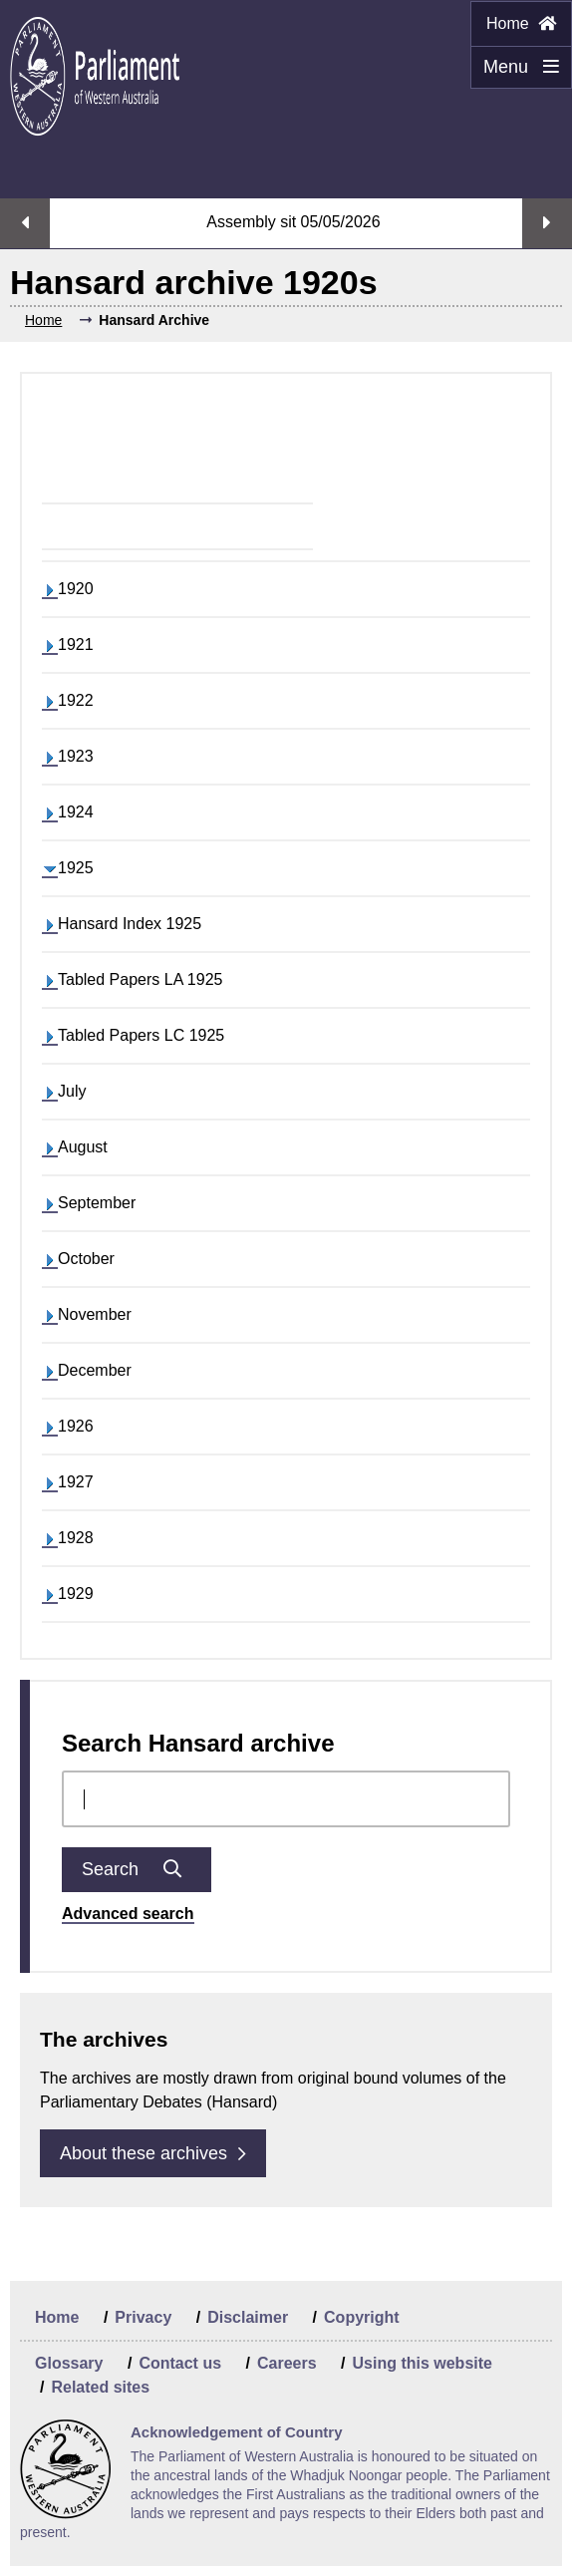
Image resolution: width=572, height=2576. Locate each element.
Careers (287, 2363)
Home (521, 23)
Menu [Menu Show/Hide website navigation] (514, 73)
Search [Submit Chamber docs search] (136, 1869)
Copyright (362, 2317)
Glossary (69, 2363)
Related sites (100, 2387)
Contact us (180, 2363)
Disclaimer (247, 2317)
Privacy (143, 2317)
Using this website (421, 2363)
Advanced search (128, 1913)
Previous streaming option (25, 223)
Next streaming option (547, 223)
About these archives (153, 2153)
